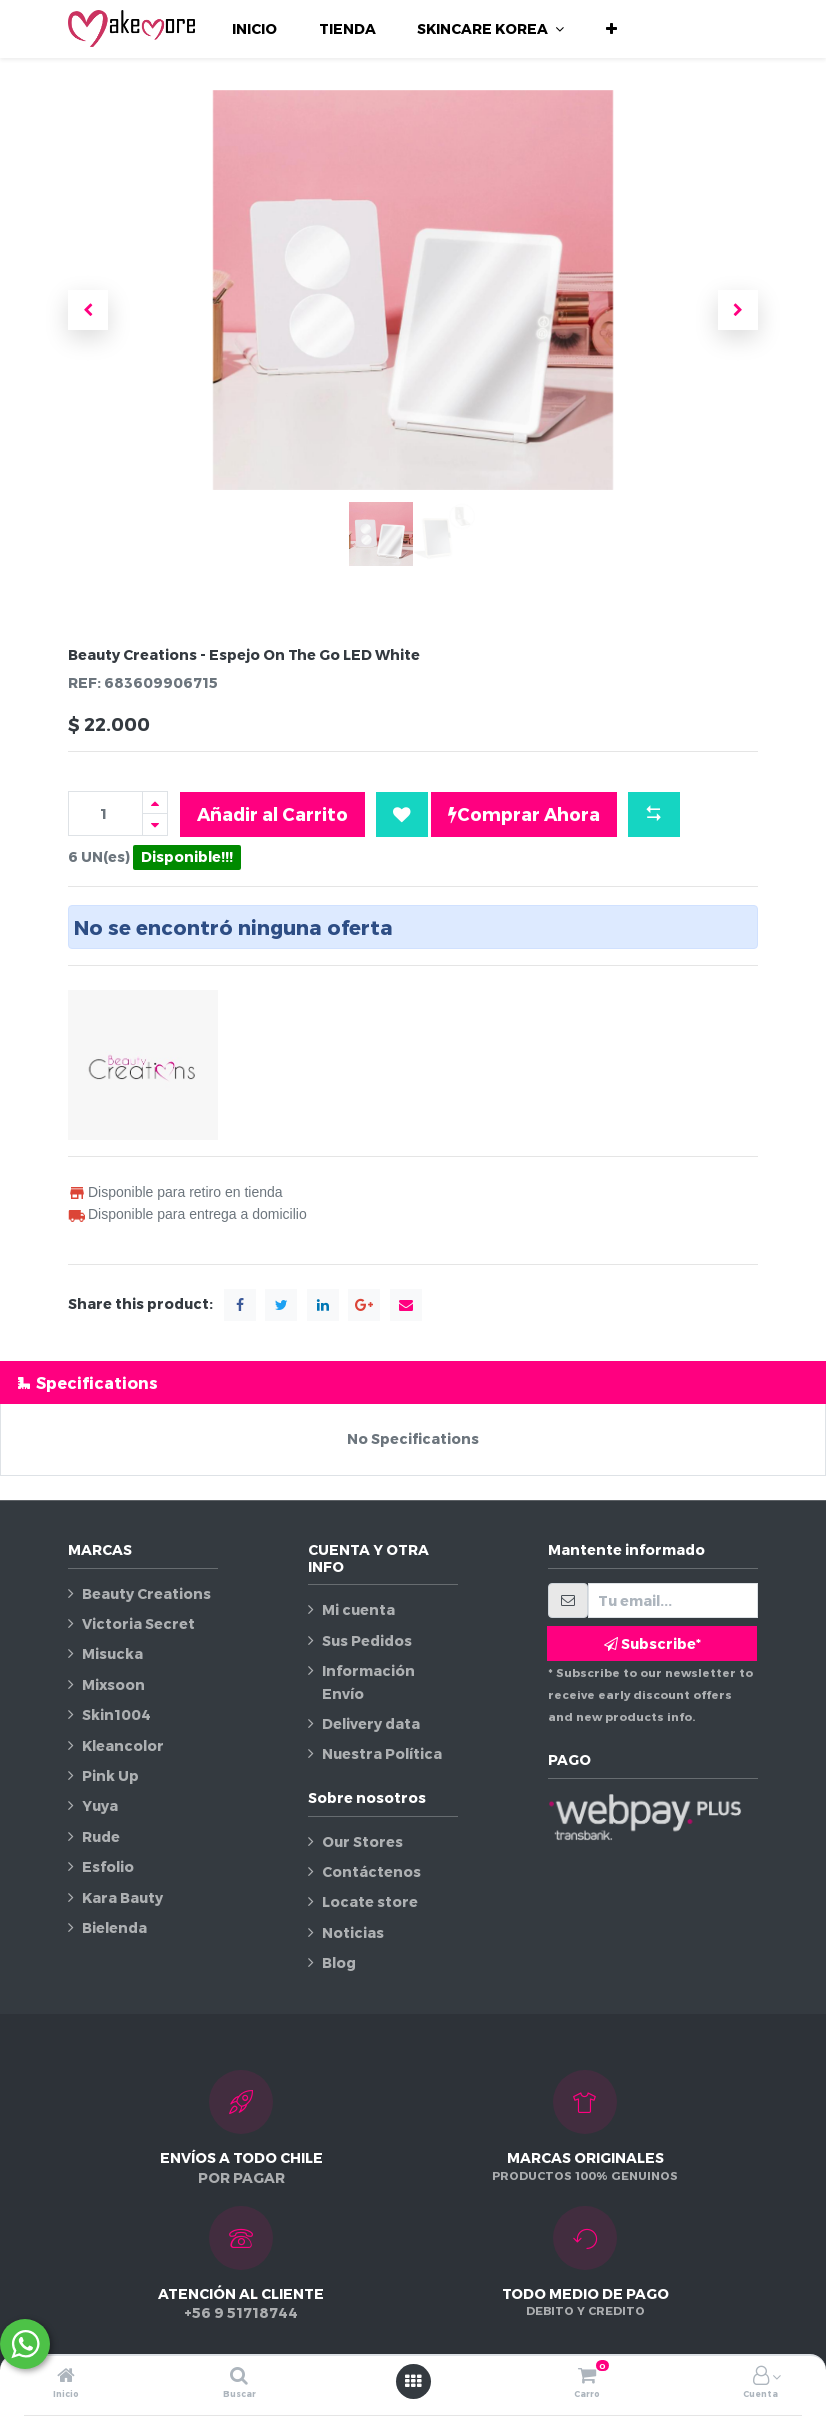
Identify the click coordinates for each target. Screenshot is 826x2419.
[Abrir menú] (413, 2381)
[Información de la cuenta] (761, 2376)
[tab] (413, 1382)
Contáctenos (371, 1871)
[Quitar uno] (155, 824)
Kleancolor (123, 1745)
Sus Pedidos (367, 1640)
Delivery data (371, 1723)
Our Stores (362, 1841)
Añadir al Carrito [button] (272, 813)
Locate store (370, 1901)
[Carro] (587, 2376)
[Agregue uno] (155, 802)
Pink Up (110, 1775)
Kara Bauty (122, 1897)
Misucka (112, 1653)
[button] (611, 29)
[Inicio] (66, 2376)
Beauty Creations (146, 1593)
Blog (339, 1962)
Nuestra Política (382, 1753)
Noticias (353, 1932)
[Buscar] (239, 2376)
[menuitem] (254, 29)
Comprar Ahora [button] (524, 814)
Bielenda (114, 1927)
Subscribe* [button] (652, 1643)
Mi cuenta (358, 1609)
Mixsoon (113, 1684)
